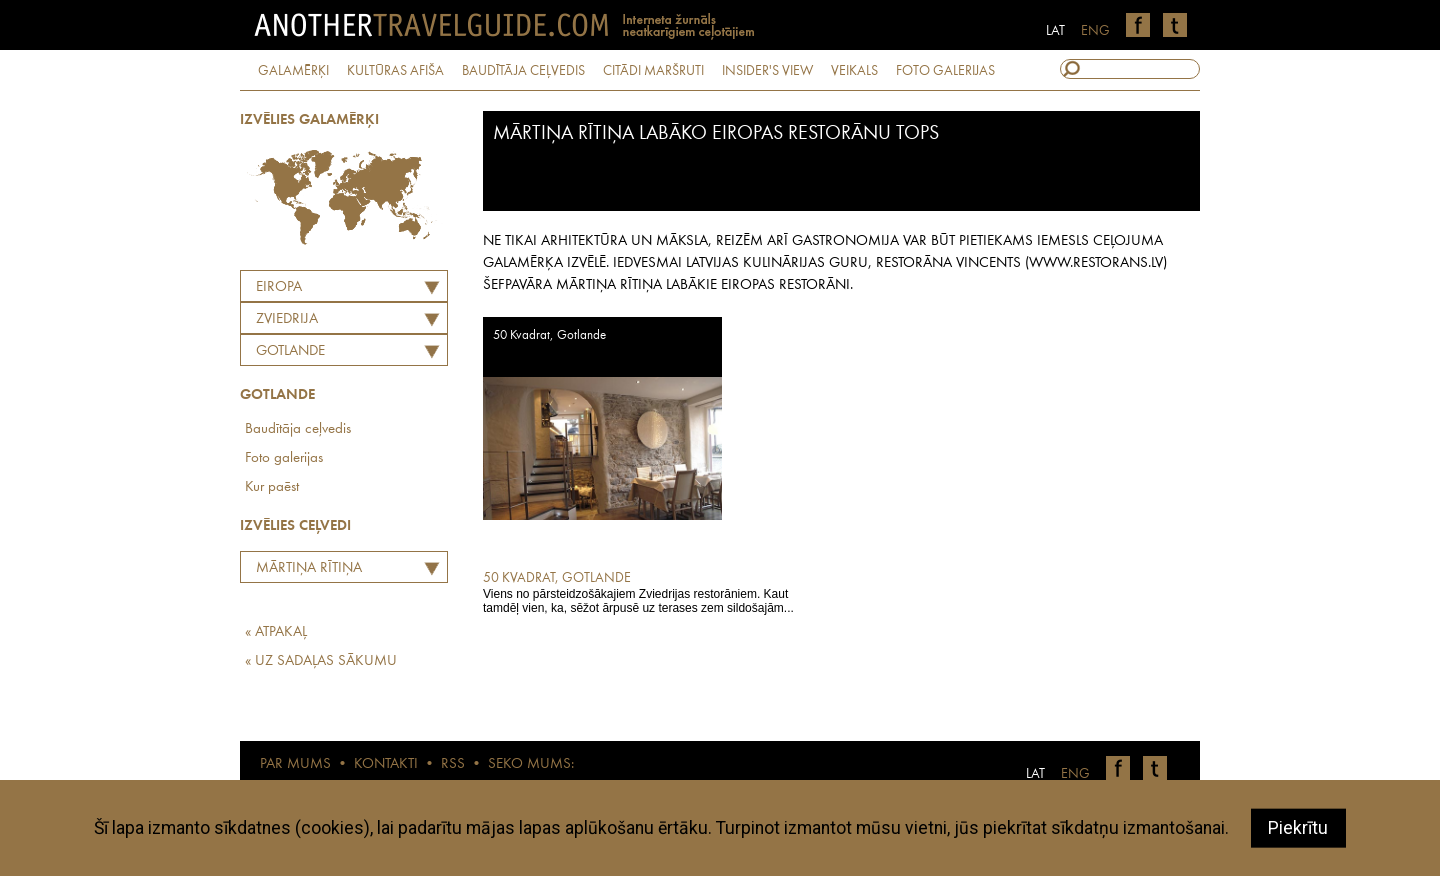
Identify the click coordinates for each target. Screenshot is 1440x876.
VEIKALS (854, 71)
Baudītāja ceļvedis (298, 429)
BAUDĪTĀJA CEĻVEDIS (523, 71)
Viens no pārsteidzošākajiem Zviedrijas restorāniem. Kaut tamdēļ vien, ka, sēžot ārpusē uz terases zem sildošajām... (640, 592)
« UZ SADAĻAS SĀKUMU (321, 661)
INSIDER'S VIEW (767, 71)
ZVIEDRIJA (287, 319)
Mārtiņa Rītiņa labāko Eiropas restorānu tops (304, 571)
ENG (1095, 31)
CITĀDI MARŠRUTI (653, 71)
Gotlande (290, 351)
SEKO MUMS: (531, 764)
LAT (1055, 31)
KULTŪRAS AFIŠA (395, 71)
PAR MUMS (295, 764)
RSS (453, 764)
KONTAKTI (386, 764)
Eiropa (279, 287)
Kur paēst (272, 487)
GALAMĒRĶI (293, 71)
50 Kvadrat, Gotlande (549, 335)
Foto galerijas (284, 458)
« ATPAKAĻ (276, 632)
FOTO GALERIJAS (945, 71)
